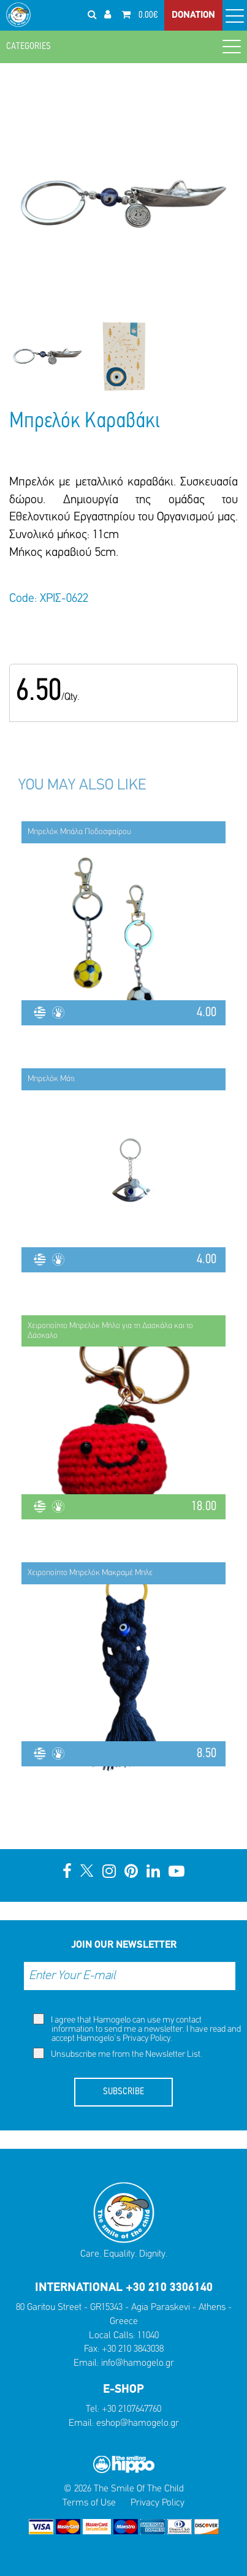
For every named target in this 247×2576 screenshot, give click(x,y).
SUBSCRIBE (123, 2092)
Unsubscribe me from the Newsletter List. (117, 2053)
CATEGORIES (123, 46)
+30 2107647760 (131, 2409)
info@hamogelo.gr (137, 2363)
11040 (148, 2336)
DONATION (193, 15)
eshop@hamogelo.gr (137, 2423)
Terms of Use (89, 2503)
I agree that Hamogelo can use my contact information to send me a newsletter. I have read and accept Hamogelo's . (137, 2028)
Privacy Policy (146, 2038)
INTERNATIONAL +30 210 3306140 (124, 2288)
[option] (47, 356)
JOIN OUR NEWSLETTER (124, 1945)
